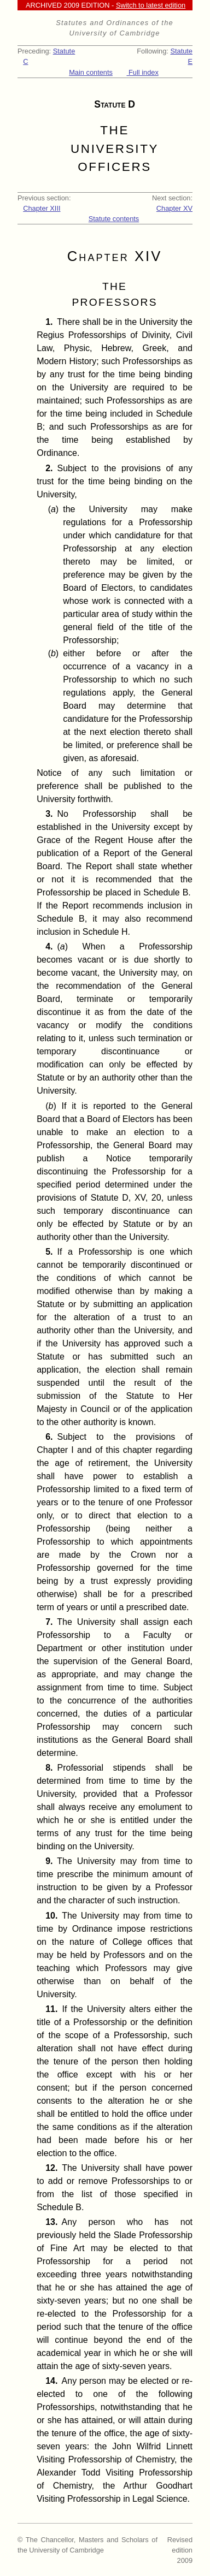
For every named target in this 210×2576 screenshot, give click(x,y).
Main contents (91, 72)
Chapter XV (174, 208)
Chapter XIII (41, 208)
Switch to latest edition (150, 5)
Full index (142, 72)
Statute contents (114, 219)
